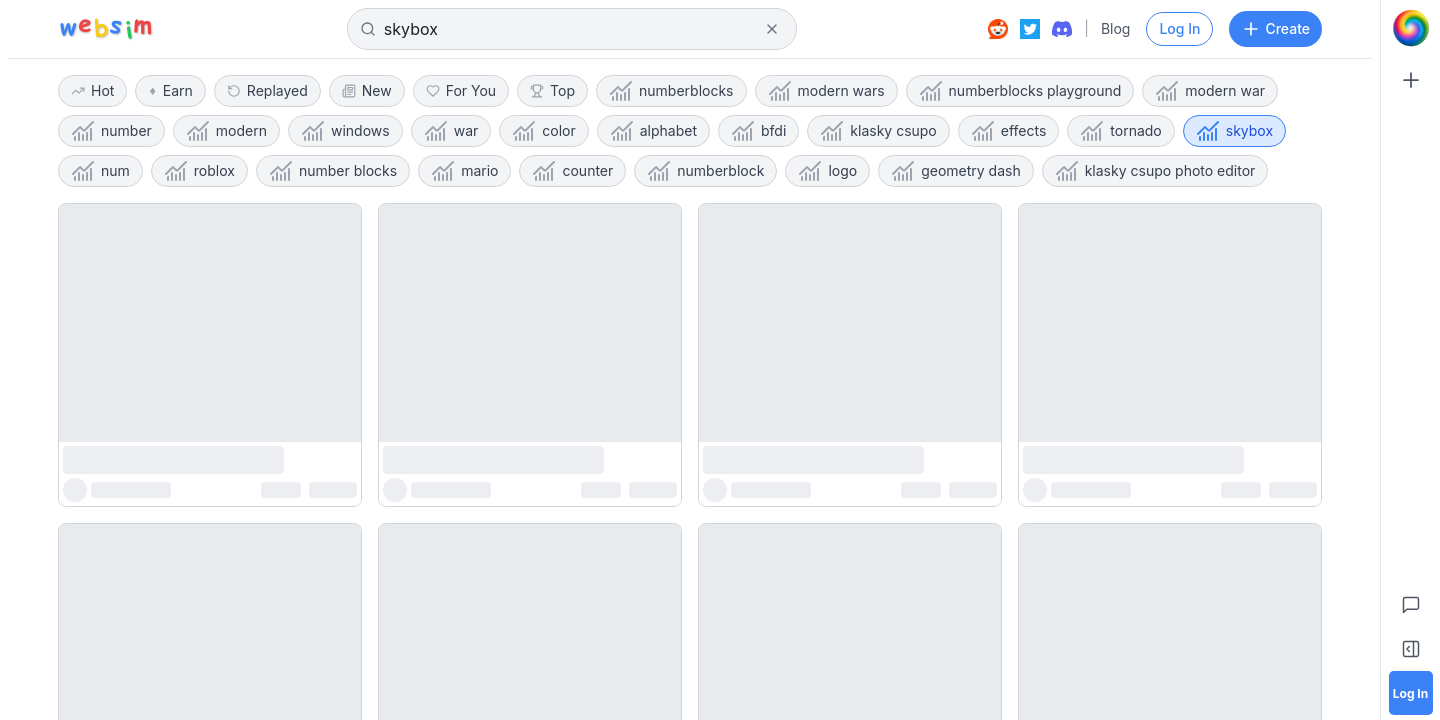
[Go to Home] (1411, 28)
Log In (1179, 28)
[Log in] (1411, 693)
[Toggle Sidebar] (1411, 649)
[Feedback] (1411, 605)
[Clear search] (772, 29)
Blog (1116, 28)
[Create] (1411, 80)
